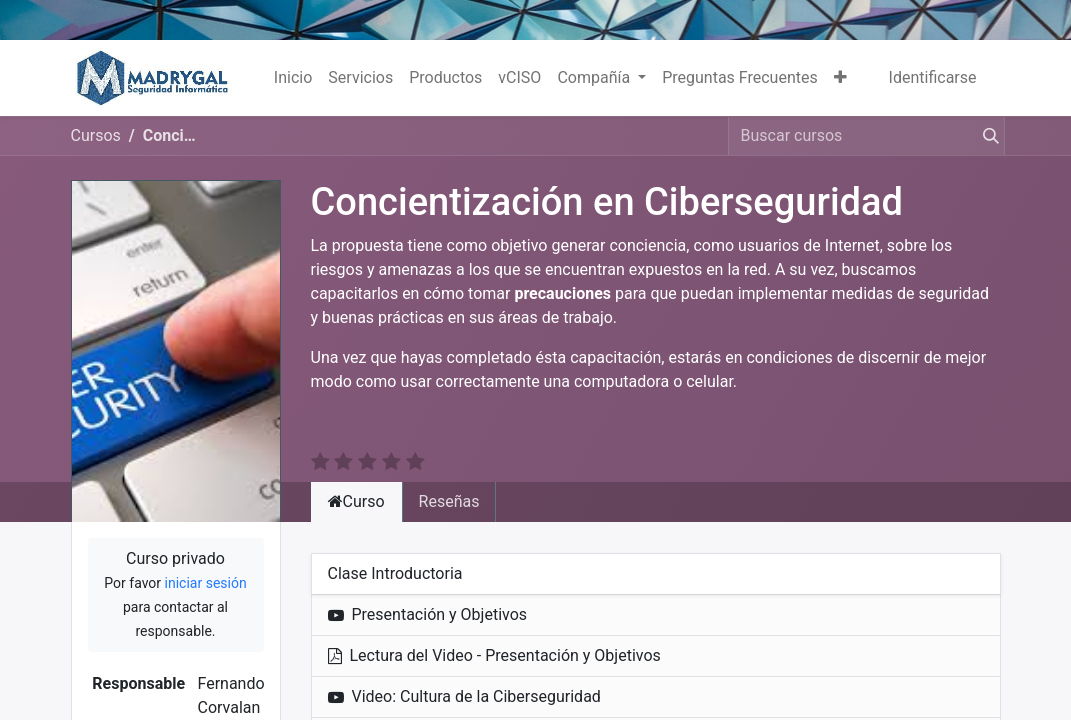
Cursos (96, 135)
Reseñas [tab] (449, 477)
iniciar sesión (206, 559)
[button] (840, 78)
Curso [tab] (356, 477)
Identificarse (933, 77)
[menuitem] (293, 78)
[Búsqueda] (987, 136)
